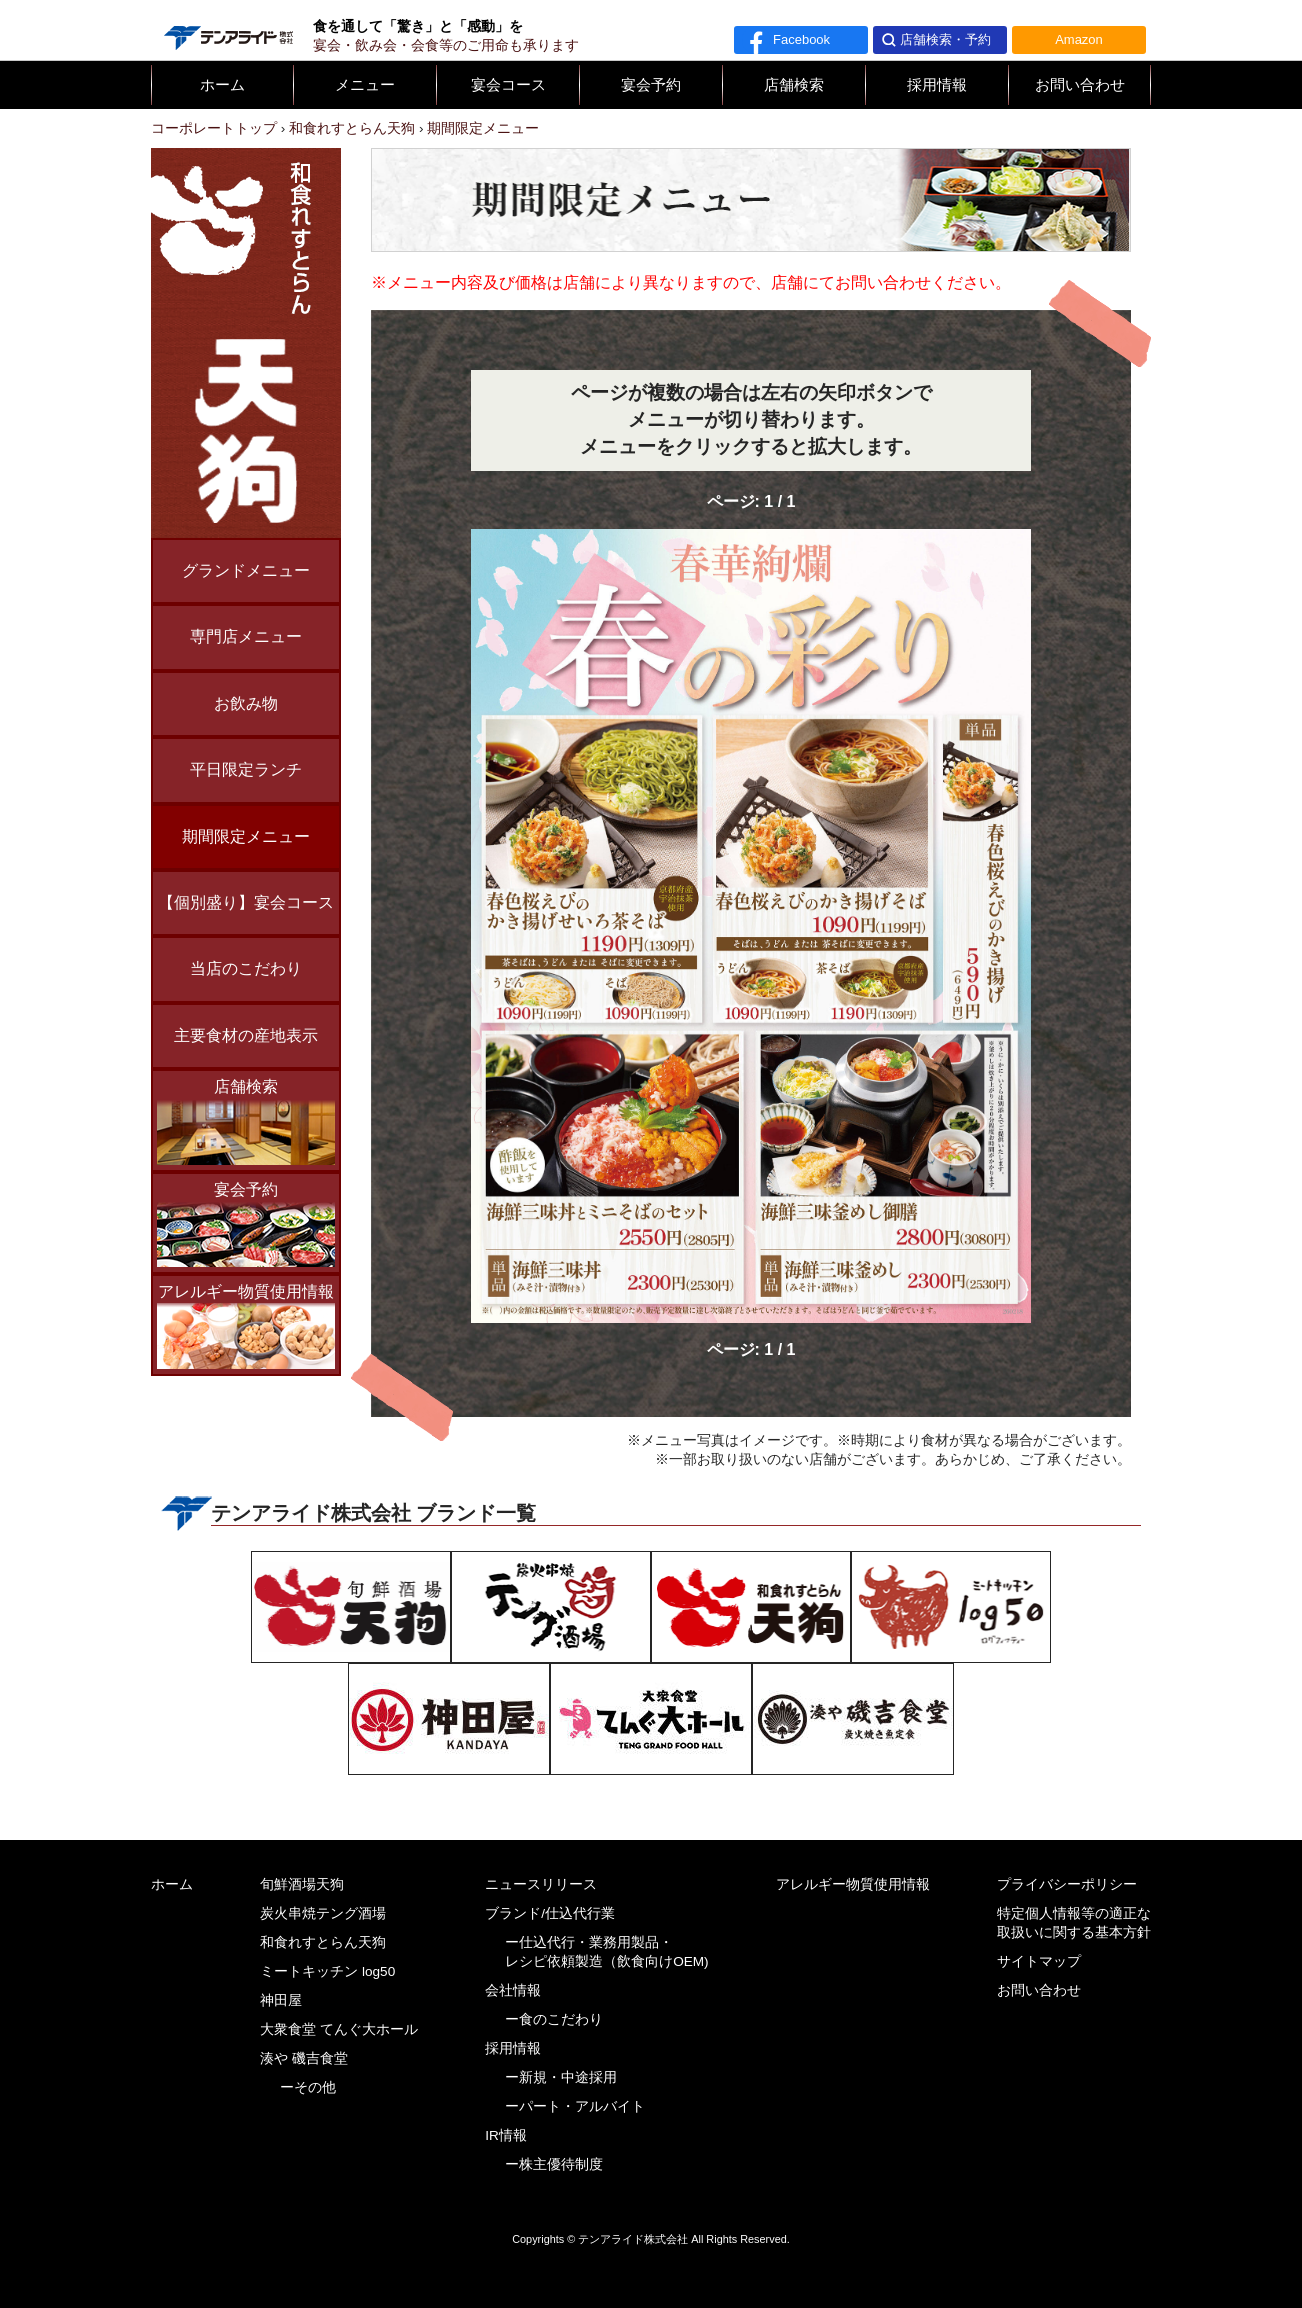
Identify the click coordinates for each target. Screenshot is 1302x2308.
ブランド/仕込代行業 (550, 1913)
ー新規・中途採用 (561, 2077)
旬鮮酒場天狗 (302, 1884)
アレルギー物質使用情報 (246, 1326)
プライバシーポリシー (1067, 1884)
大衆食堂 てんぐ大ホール (339, 2029)
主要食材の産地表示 (246, 1035)
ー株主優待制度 (554, 2164)
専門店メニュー (246, 636)
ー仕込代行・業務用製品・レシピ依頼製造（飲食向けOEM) (607, 1952)
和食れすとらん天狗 (323, 1942)
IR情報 (506, 2135)
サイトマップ (1039, 1961)
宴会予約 (651, 85)
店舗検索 (794, 85)
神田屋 (281, 2000)
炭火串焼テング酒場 (323, 1913)
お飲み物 (246, 703)
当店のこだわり (246, 968)
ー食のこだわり (554, 2019)
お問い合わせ (1080, 85)
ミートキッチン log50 (327, 1971)
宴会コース (508, 85)
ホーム (222, 85)
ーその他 (308, 2087)
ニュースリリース (541, 1884)
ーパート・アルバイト (575, 2106)
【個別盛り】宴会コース (246, 902)
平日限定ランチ (246, 769)
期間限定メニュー (246, 836)
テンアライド (227, 30)
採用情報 (937, 85)
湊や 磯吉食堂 (304, 2058)
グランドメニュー (246, 570)
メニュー (365, 85)
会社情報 (513, 1990)
